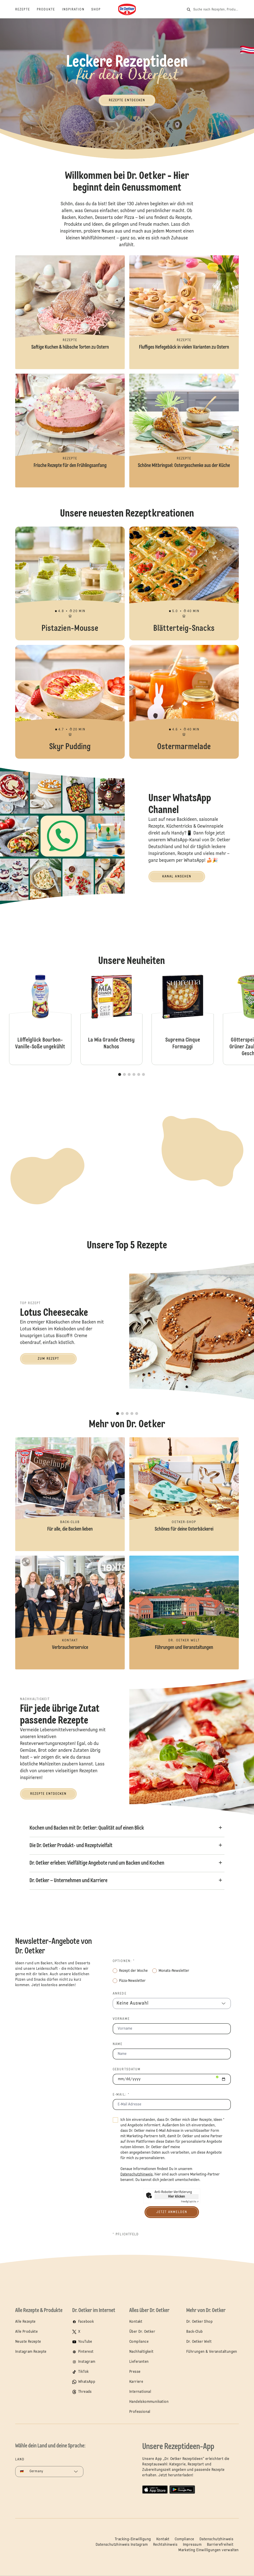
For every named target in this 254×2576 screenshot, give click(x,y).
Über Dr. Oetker (142, 2332)
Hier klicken (176, 2196)
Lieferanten (139, 2362)
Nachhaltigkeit (141, 2352)
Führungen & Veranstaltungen (211, 2352)
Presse (134, 2372)
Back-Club (194, 2332)
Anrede (120, 1993)
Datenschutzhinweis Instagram (122, 2545)
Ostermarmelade (184, 702)
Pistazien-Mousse (70, 583)
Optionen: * (124, 1961)
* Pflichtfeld (126, 2234)
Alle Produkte (26, 2332)
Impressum (192, 2545)
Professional (139, 2412)
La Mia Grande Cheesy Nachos (111, 1019)
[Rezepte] (26, 10)
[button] (119, 1074)
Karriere (136, 2382)
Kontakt (135, 2322)
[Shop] (99, 10)
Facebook (86, 2322)
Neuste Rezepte (28, 2342)
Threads (85, 2392)
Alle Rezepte (25, 2322)
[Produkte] (49, 10)
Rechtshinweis (165, 2545)
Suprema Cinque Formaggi (183, 1019)
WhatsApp (86, 2382)
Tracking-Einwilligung (133, 2539)
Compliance (139, 2342)
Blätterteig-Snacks (184, 583)
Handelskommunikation (149, 2402)
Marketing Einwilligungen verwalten (208, 2550)
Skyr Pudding (70, 702)
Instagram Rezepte (31, 2352)
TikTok (83, 2372)
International (140, 2392)
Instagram (86, 2362)
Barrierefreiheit (220, 2545)
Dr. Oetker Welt (199, 2342)
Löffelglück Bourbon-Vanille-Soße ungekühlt (40, 1019)
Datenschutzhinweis (216, 2539)
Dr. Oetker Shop (199, 2322)
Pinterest (86, 2352)
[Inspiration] (76, 10)
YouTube (85, 2342)
